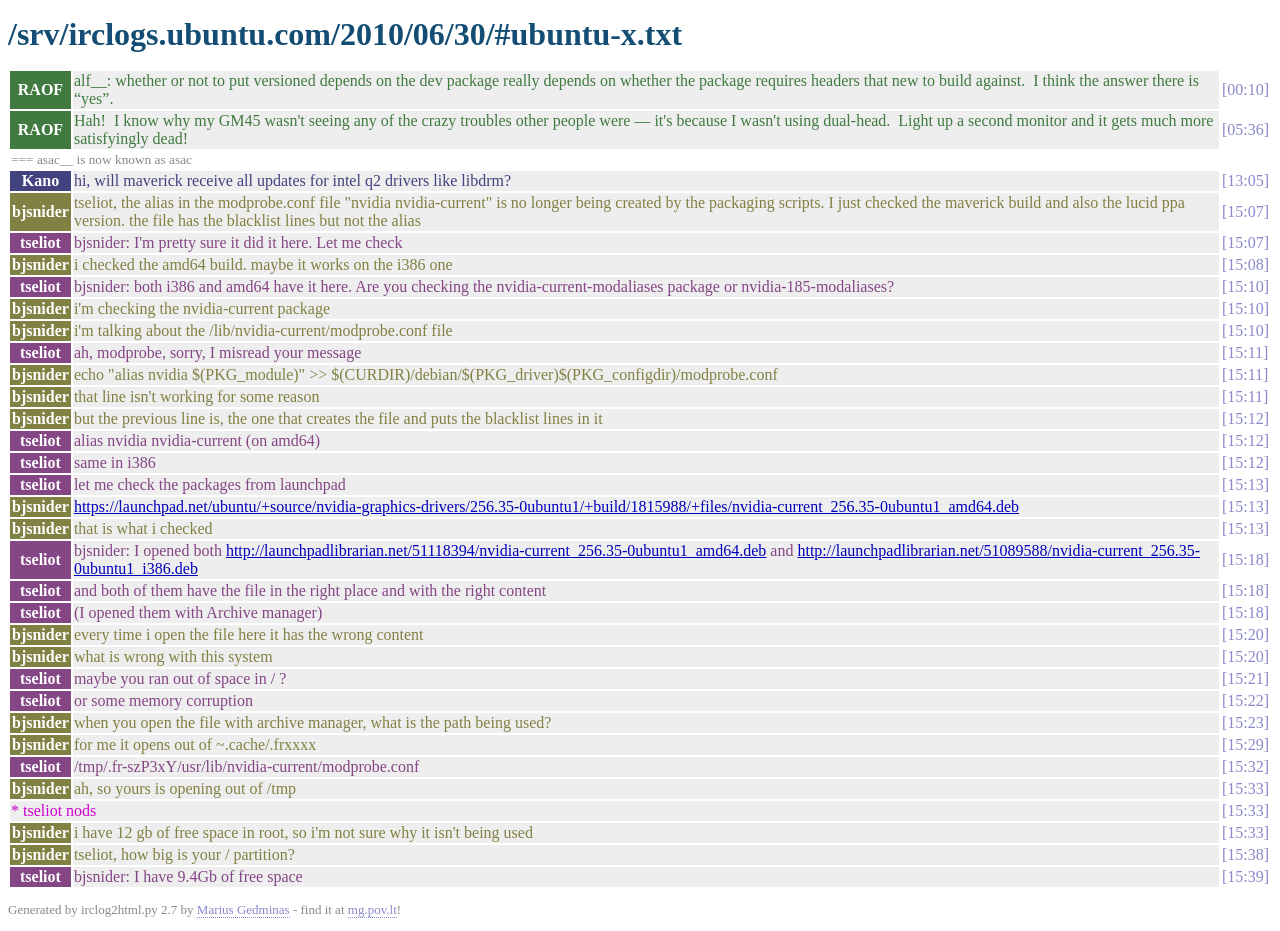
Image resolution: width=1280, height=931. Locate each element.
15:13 (1245, 484)
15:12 (1245, 418)
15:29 (1245, 744)
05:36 (1245, 129)
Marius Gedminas (243, 909)
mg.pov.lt (372, 909)
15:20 (1245, 634)
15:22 (1245, 700)
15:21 (1245, 678)
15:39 (1245, 876)
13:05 (1245, 180)
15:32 (1245, 766)
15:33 (1245, 788)
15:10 (1245, 286)
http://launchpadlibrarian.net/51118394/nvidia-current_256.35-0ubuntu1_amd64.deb (496, 550)
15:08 (1245, 264)
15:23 (1245, 722)
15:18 (1245, 559)
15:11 (1245, 352)
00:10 (1245, 89)
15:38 (1245, 854)
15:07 (1245, 211)
